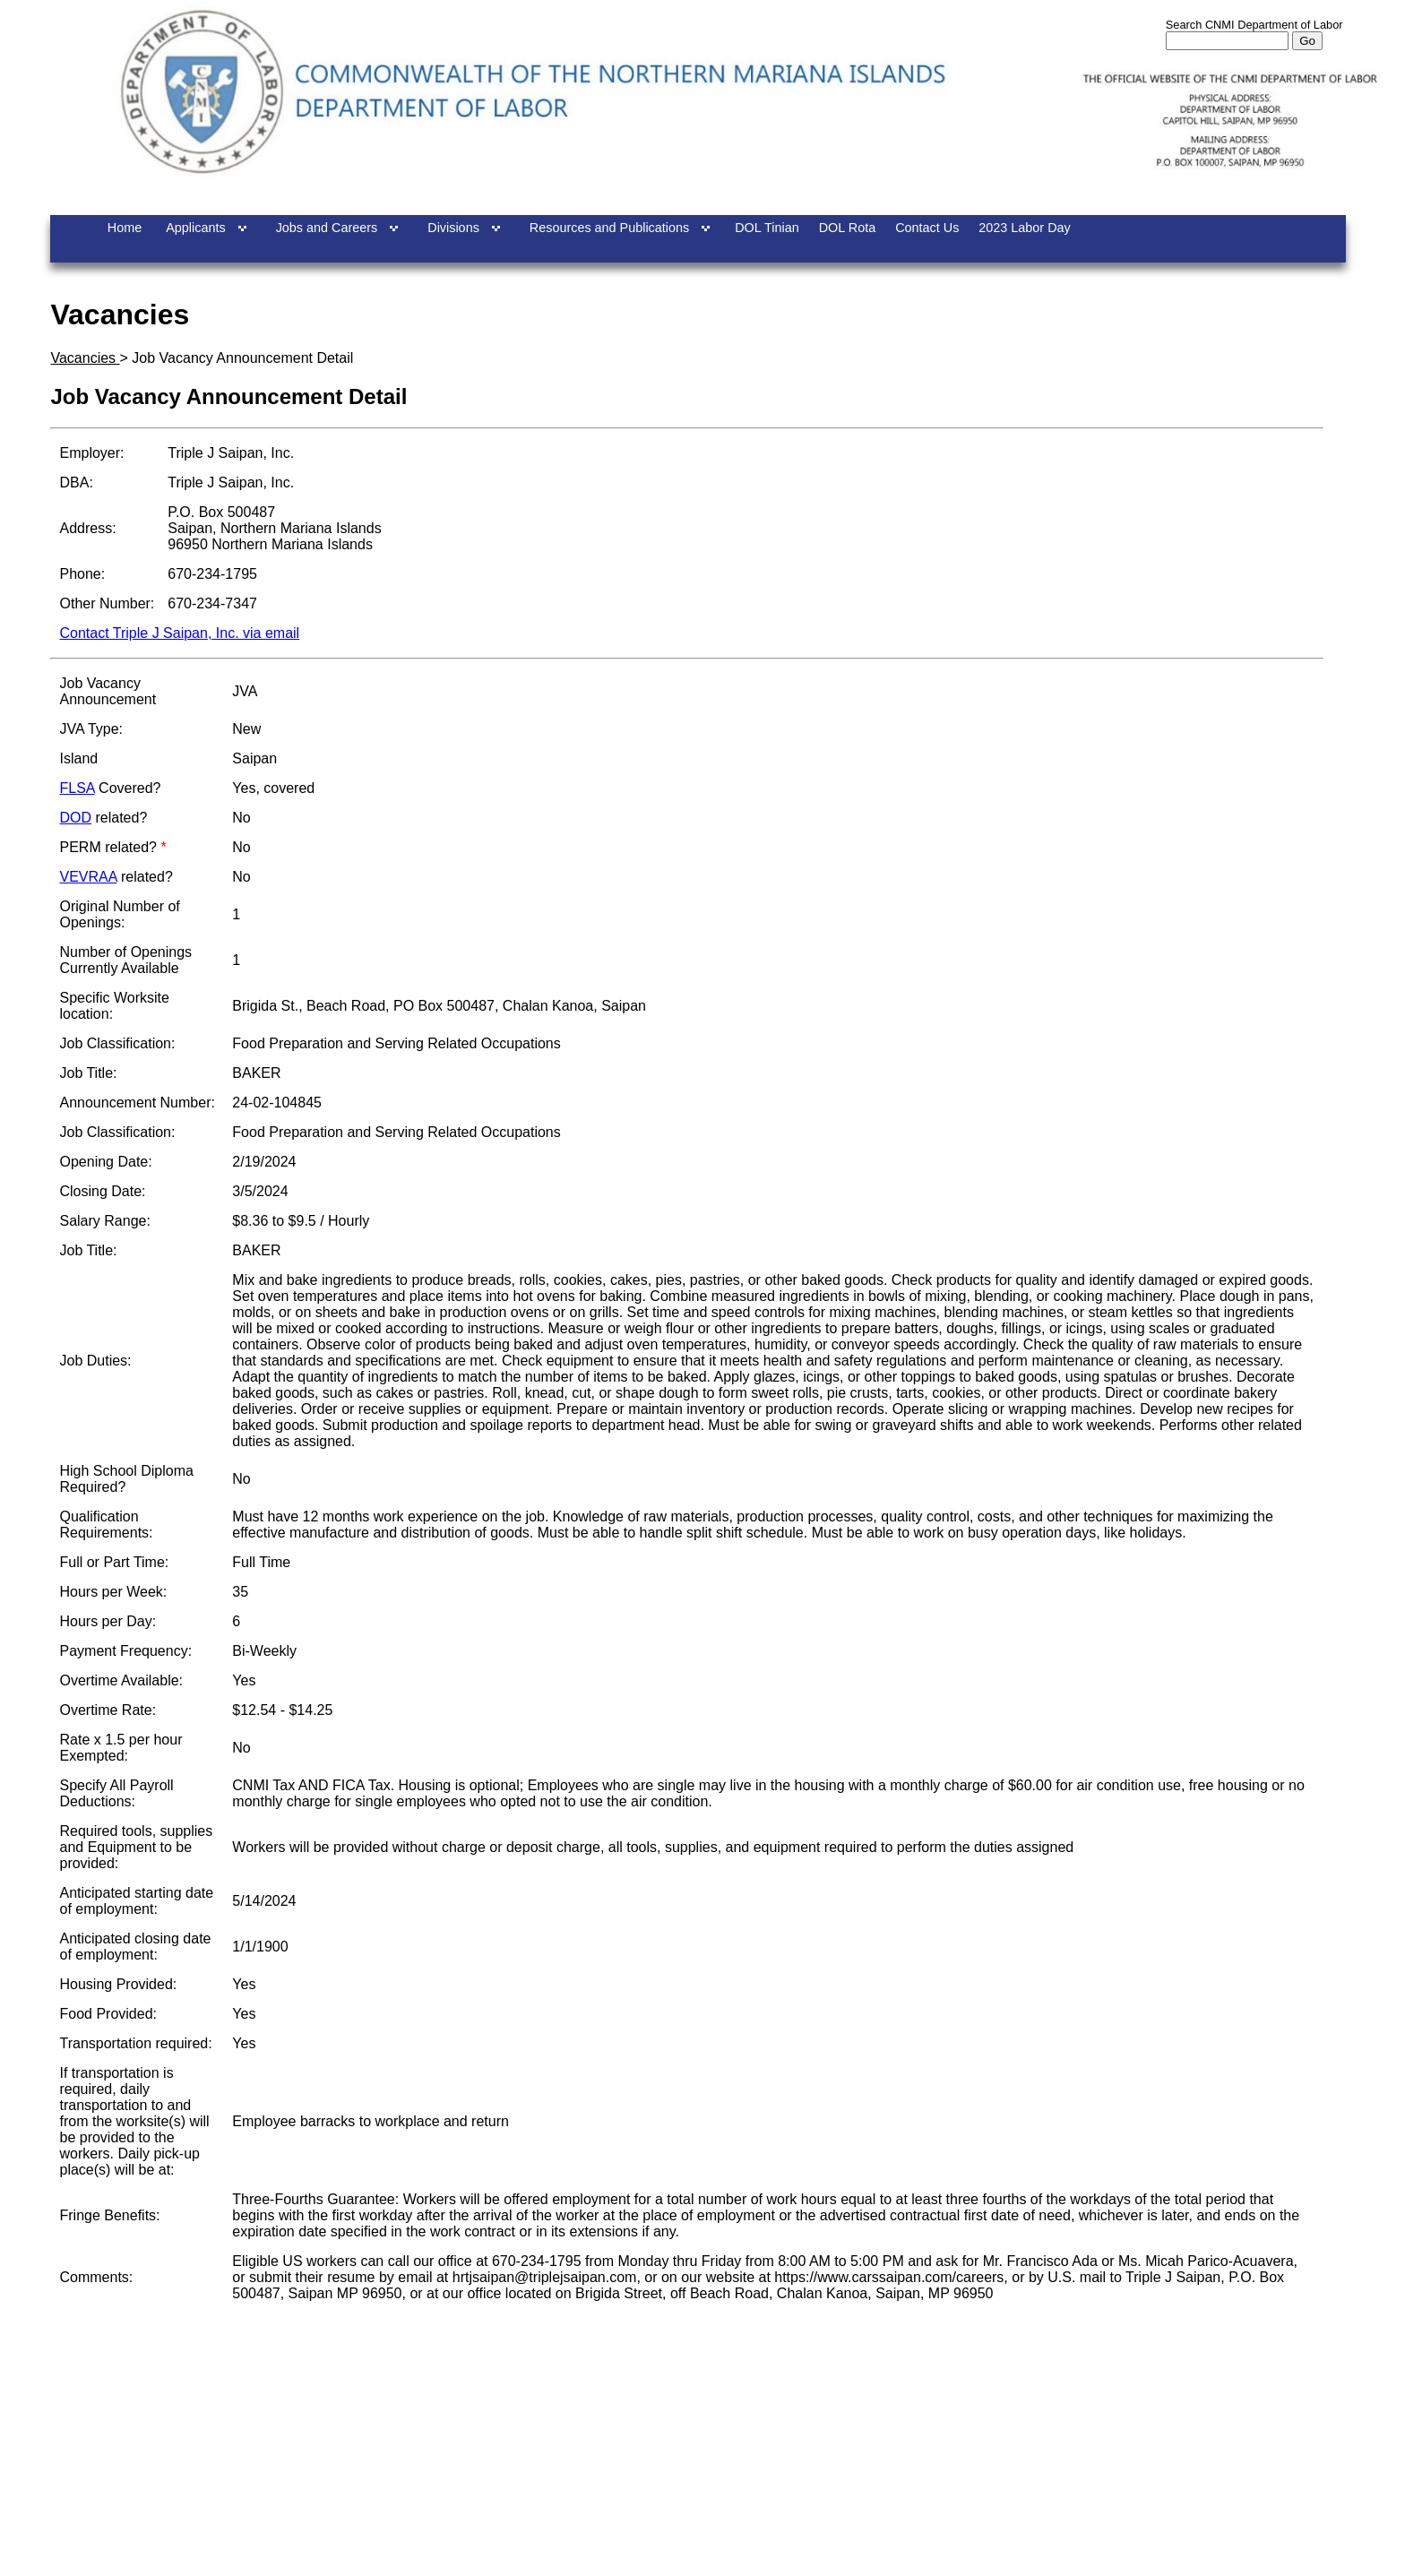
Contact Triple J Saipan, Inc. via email (179, 633)
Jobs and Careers (327, 227)
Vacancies (84, 358)
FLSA (76, 788)
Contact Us (927, 227)
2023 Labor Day (1024, 227)
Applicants (195, 227)
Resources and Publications (609, 227)
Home (125, 227)
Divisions (453, 227)
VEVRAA (87, 876)
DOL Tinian (766, 227)
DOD (75, 817)
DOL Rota (847, 227)
